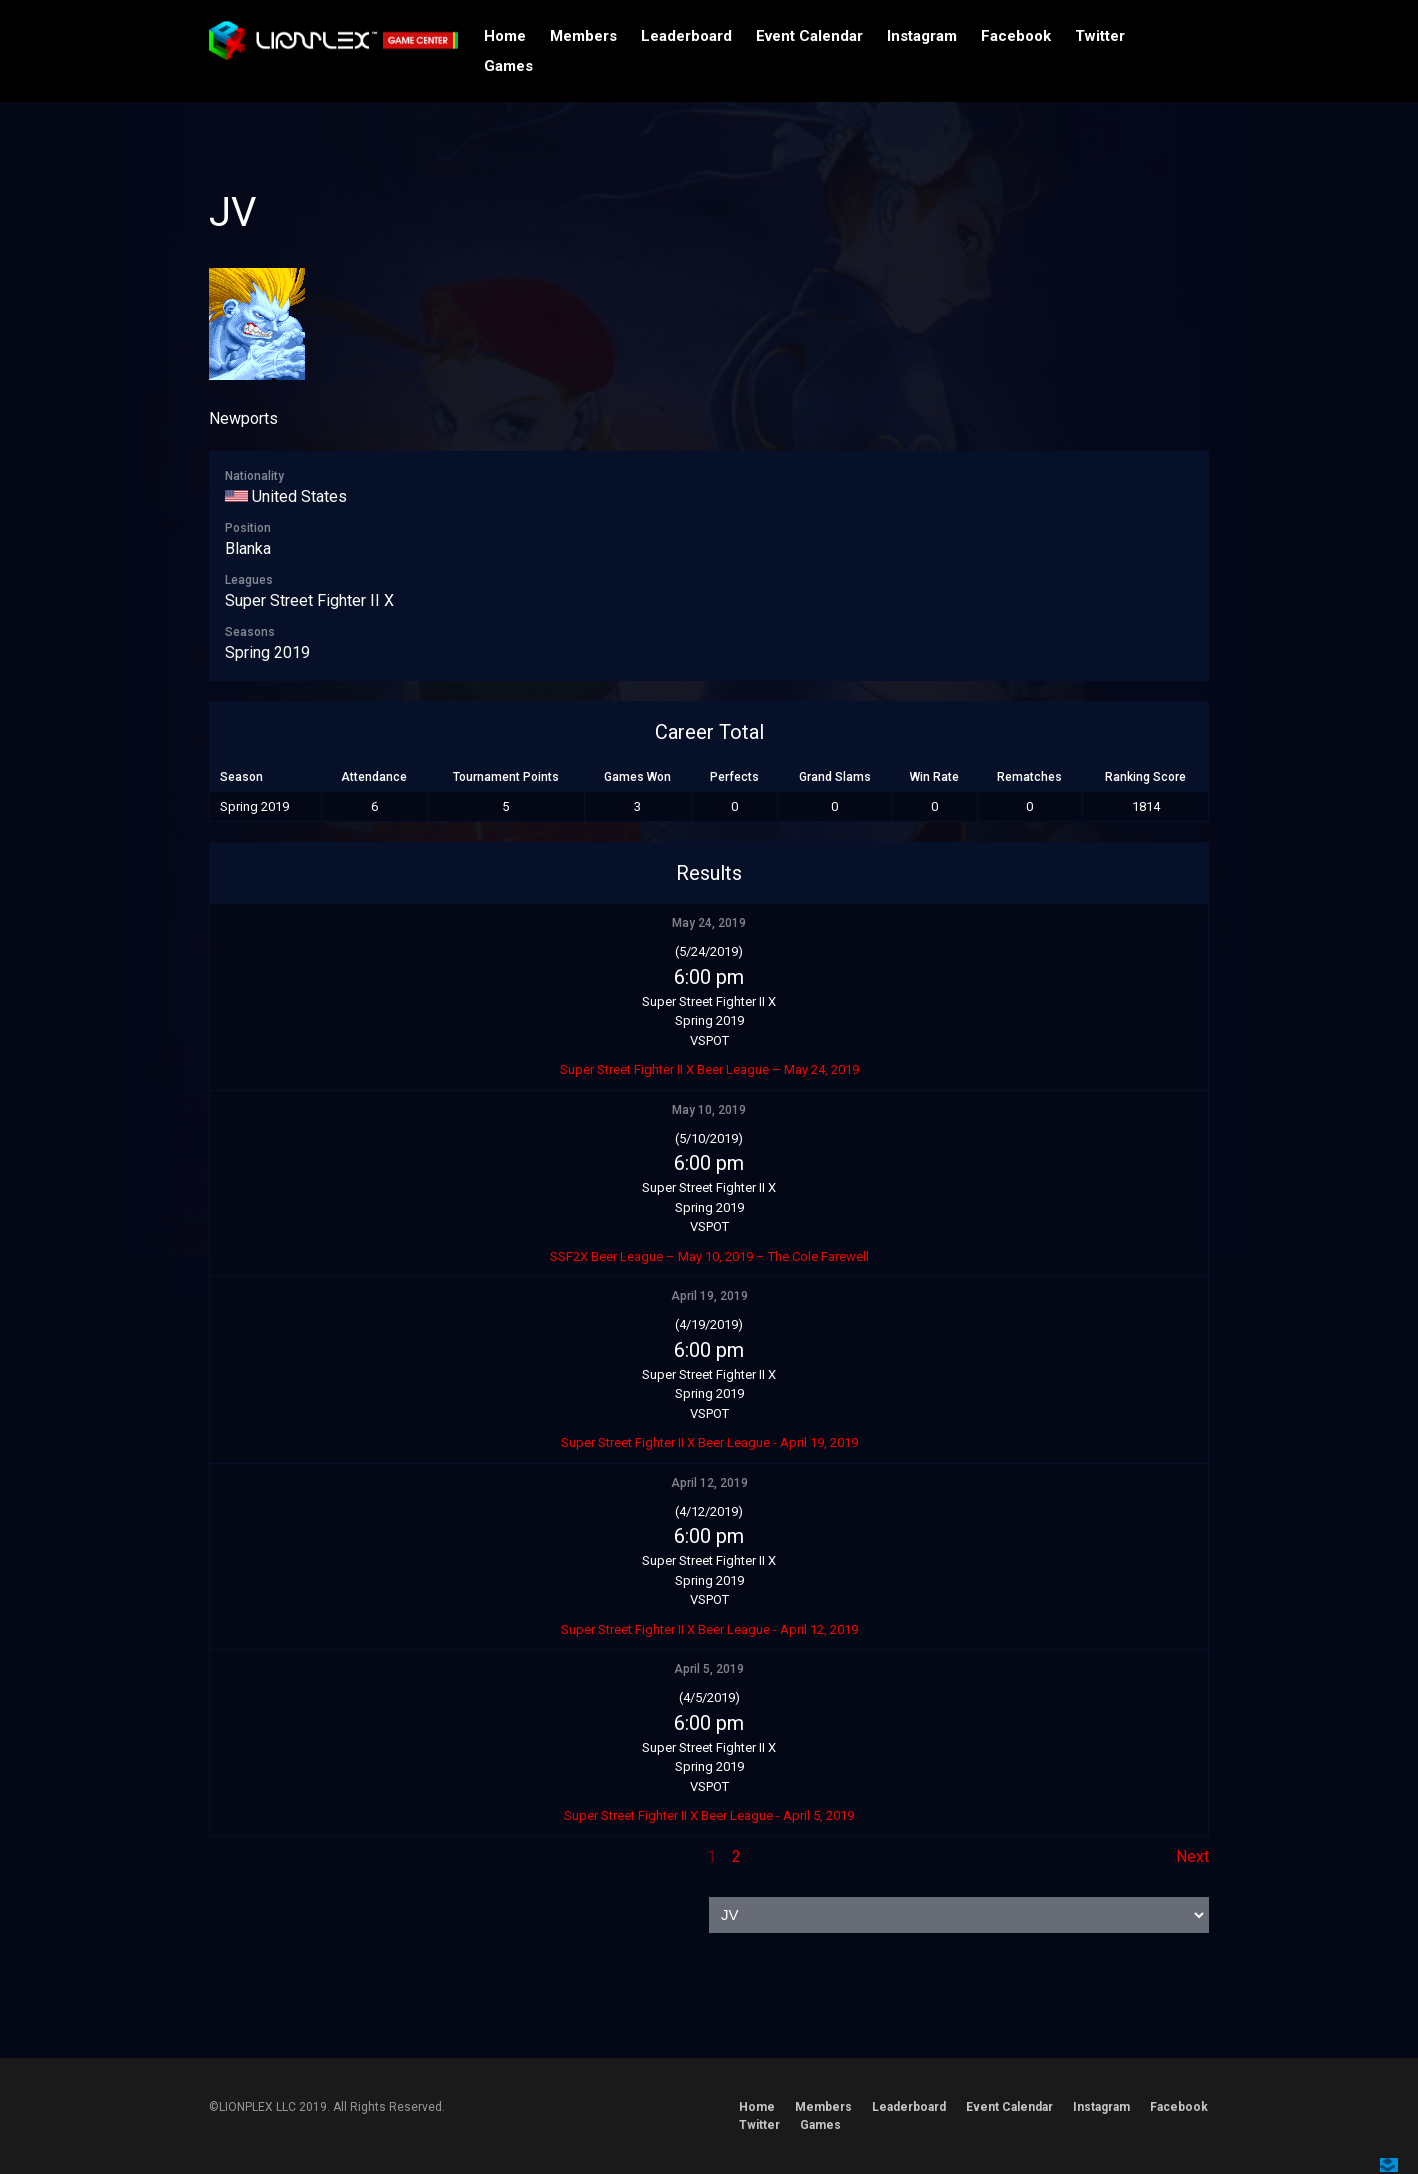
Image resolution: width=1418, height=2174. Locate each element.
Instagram (922, 36)
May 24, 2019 (709, 923)
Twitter (1100, 36)
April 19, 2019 (709, 1296)
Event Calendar (809, 36)
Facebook (1016, 36)
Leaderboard (686, 36)
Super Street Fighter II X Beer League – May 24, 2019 (709, 1069)
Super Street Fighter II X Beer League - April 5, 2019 (709, 1815)
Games (508, 66)
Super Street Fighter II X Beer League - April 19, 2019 (709, 1442)
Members (583, 36)
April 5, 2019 (709, 1669)
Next (1192, 1856)
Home (505, 36)
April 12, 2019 (709, 1483)
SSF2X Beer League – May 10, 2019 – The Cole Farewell (709, 1256)
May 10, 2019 (709, 1110)
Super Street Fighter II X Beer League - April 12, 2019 (709, 1629)
